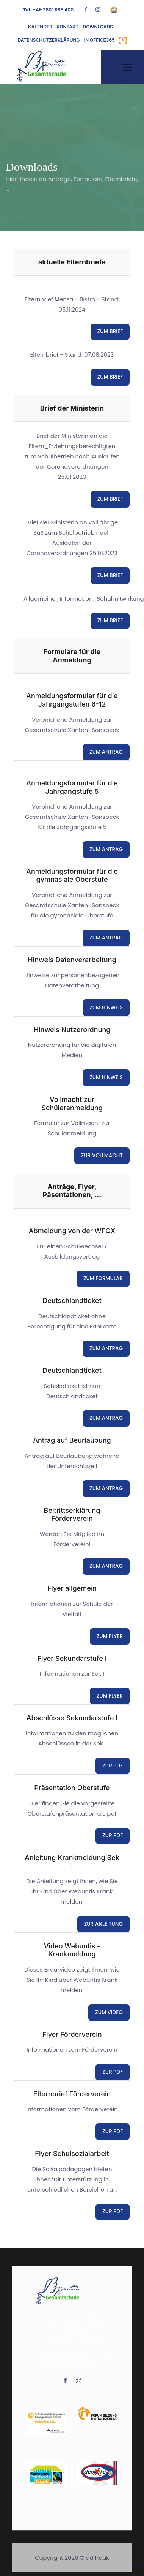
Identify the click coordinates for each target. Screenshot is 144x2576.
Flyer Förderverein (72, 2034)
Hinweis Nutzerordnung (72, 1030)
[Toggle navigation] (127, 67)
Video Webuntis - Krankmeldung (72, 1950)
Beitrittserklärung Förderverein (72, 1514)
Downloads (98, 27)
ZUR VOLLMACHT (102, 1155)
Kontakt (67, 27)
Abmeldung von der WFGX (72, 1231)
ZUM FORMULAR (103, 1278)
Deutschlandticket (72, 1301)
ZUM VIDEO (109, 2012)
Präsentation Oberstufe (72, 1788)
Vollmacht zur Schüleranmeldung (72, 1103)
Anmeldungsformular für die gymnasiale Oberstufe (72, 875)
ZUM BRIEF (110, 331)
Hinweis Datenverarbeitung (72, 960)
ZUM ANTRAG (106, 751)
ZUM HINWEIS (106, 1007)
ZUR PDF (112, 1765)
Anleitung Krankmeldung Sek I (72, 1862)
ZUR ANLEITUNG (103, 1924)
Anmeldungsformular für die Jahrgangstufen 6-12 (72, 700)
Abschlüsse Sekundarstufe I (72, 1718)
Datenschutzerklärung (48, 40)
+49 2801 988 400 (48, 10)
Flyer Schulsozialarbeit (72, 2153)
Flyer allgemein (72, 1588)
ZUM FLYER (110, 1636)
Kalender (40, 27)
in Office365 (99, 40)
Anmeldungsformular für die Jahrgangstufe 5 (72, 787)
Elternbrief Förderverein (72, 2094)
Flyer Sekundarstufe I (71, 1658)
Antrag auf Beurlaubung (72, 1440)
